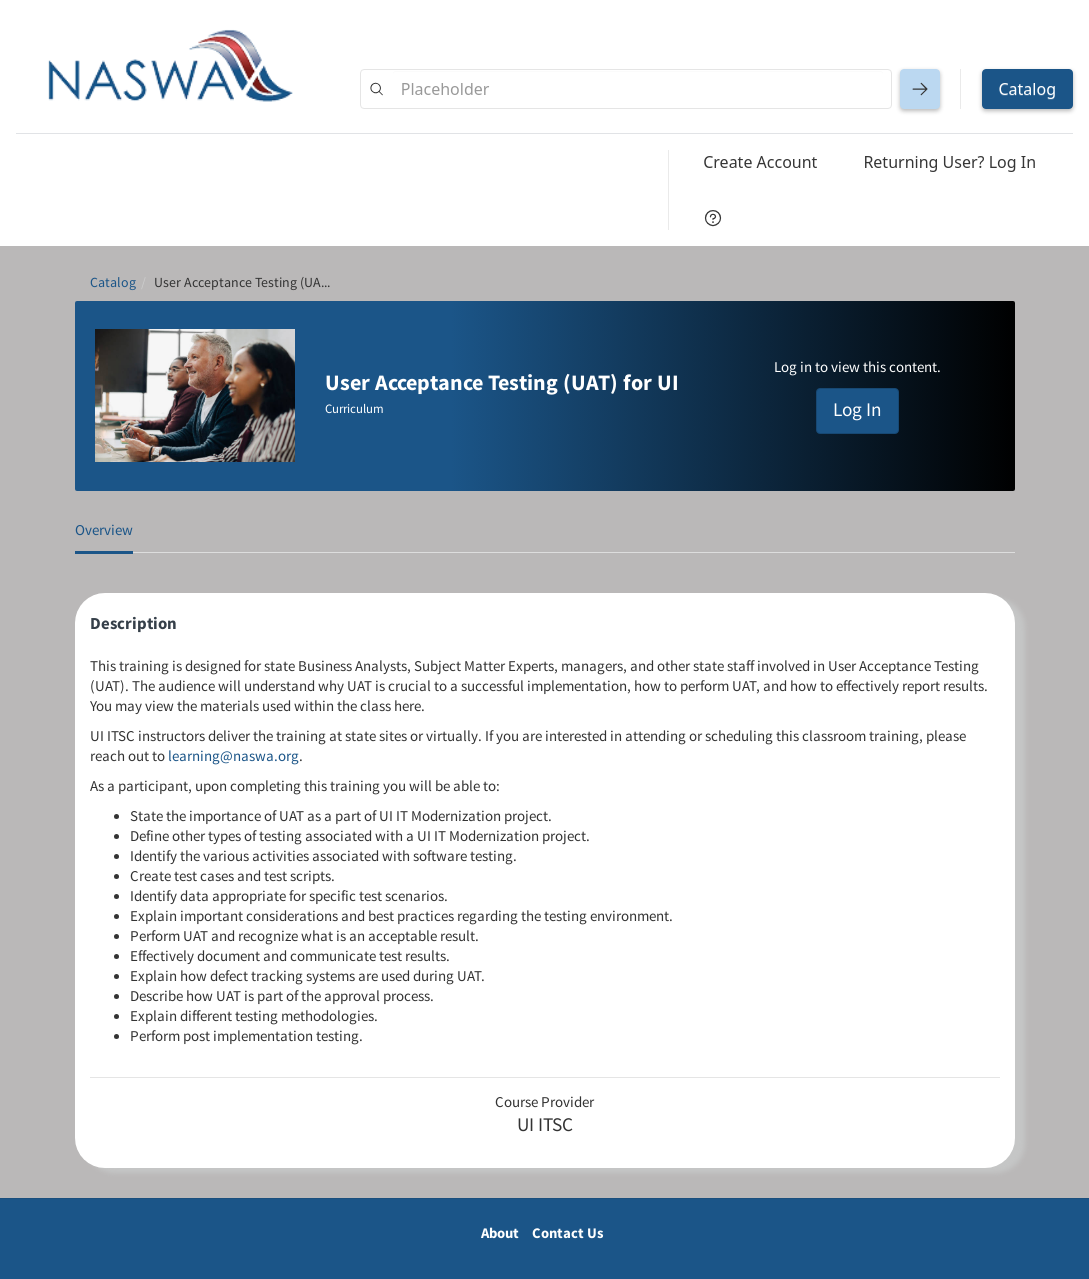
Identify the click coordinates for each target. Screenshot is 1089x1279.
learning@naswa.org (233, 756)
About (500, 1234)
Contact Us (568, 1234)
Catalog (113, 283)
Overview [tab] (104, 530)
